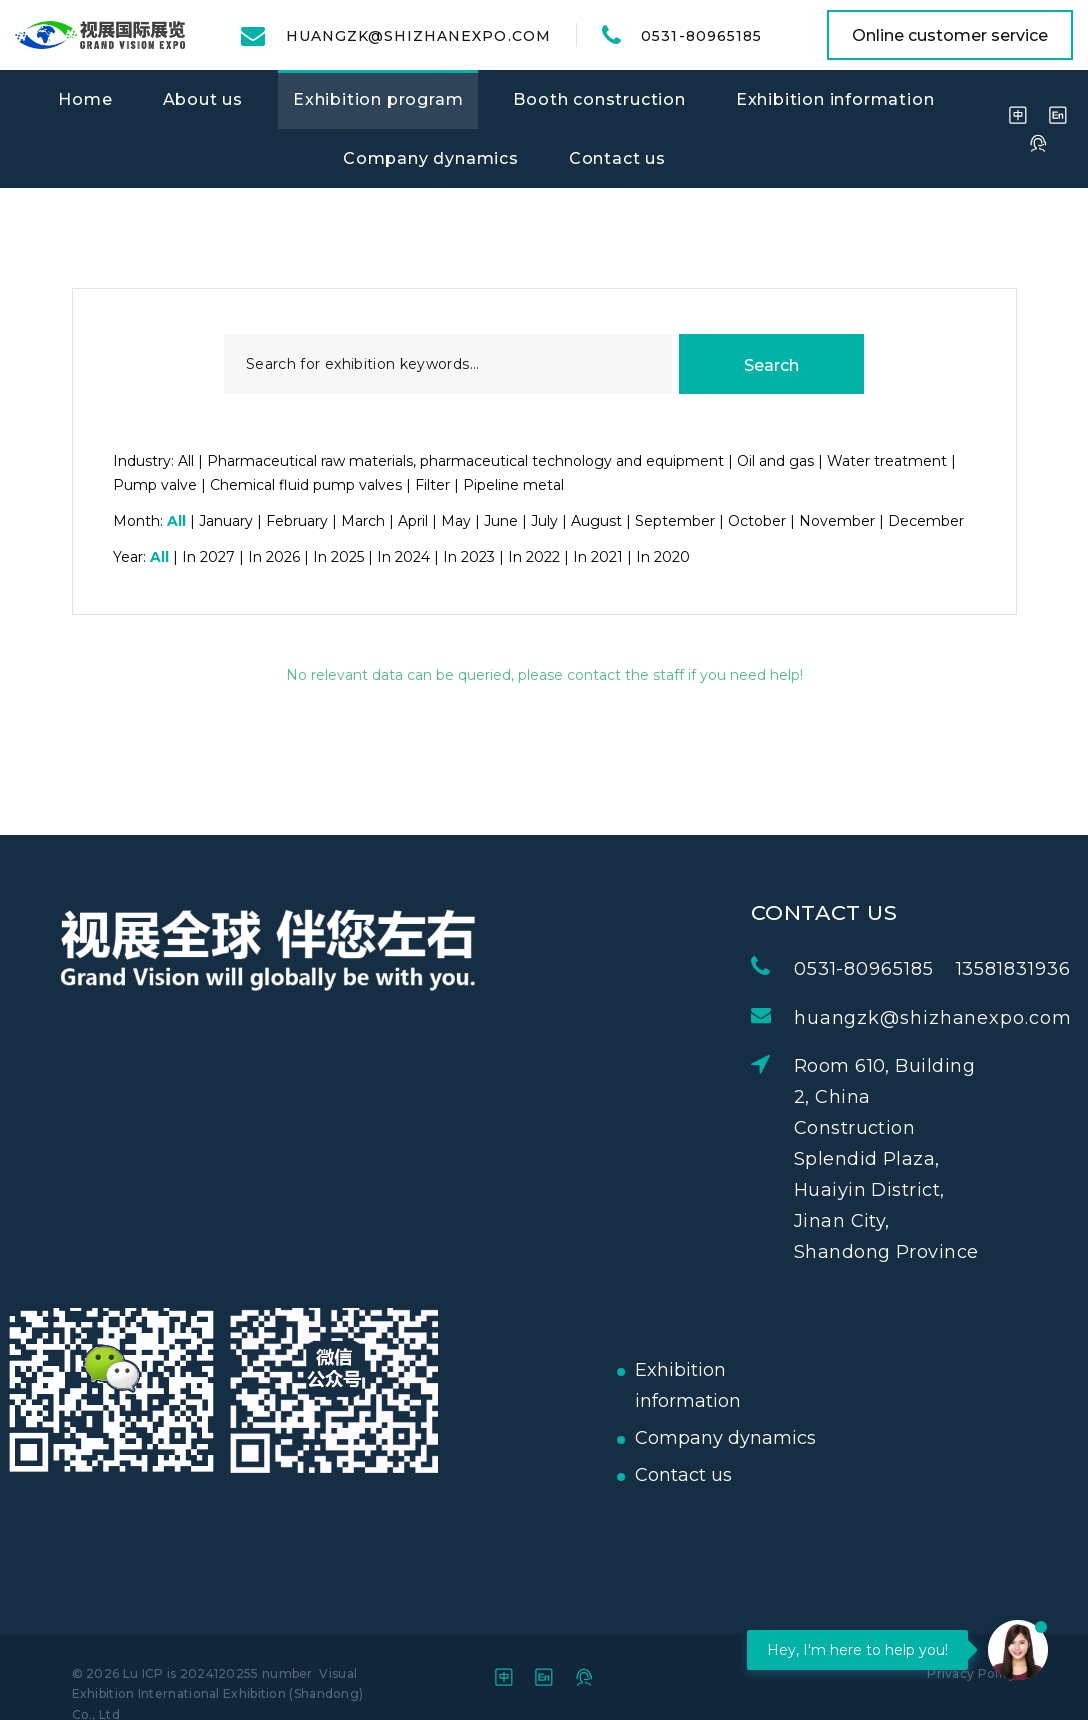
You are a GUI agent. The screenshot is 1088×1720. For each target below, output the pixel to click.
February (297, 521)
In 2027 (208, 557)
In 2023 (469, 557)
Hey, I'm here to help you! (857, 1650)
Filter (432, 485)
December (926, 521)
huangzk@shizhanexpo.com (418, 36)
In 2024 (403, 557)
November (837, 521)
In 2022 (534, 557)
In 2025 (338, 557)
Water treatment (887, 461)
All (186, 461)
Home (85, 99)
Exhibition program (378, 99)
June (501, 521)
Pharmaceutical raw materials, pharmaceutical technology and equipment (465, 461)
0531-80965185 (701, 36)
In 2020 (663, 557)
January (226, 521)
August (596, 521)
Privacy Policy (971, 1673)
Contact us (617, 158)
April (413, 521)
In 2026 (274, 557)
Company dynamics (431, 158)
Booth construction (599, 99)
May (456, 521)
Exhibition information (835, 99)
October (757, 521)
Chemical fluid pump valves (306, 485)
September (675, 521)
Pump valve (155, 485)
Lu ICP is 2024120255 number (218, 1673)
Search (771, 365)
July (544, 521)
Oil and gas (775, 461)
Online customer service (950, 35)
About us (203, 99)
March (363, 521)
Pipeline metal (513, 485)
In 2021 (598, 557)
